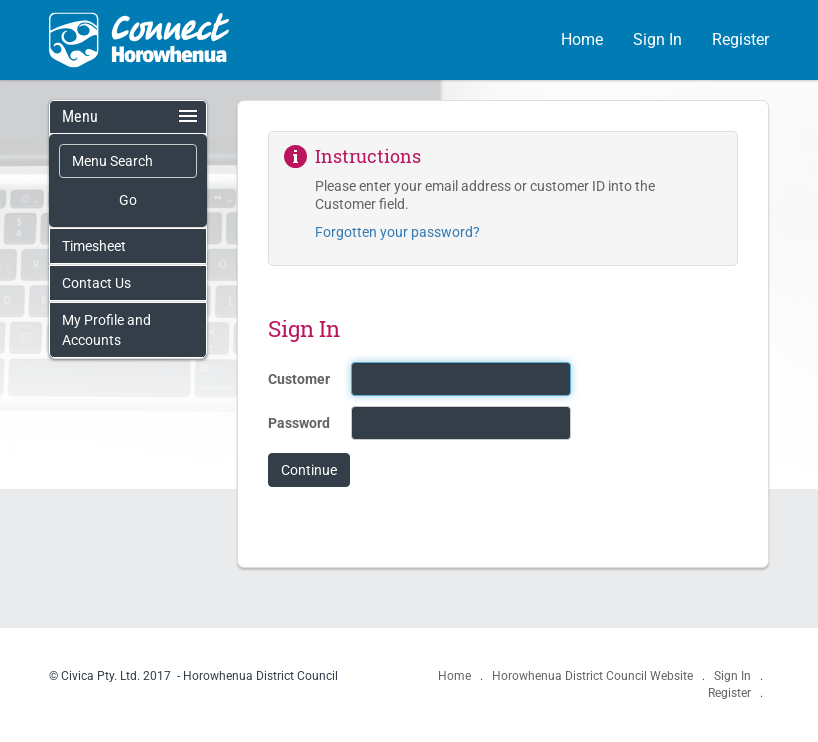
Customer (299, 379)
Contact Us (96, 283)
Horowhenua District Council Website (594, 676)
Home (582, 39)
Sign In (657, 39)
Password (299, 423)
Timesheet (94, 246)
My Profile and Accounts (106, 330)
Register (740, 39)
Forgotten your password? (397, 232)
